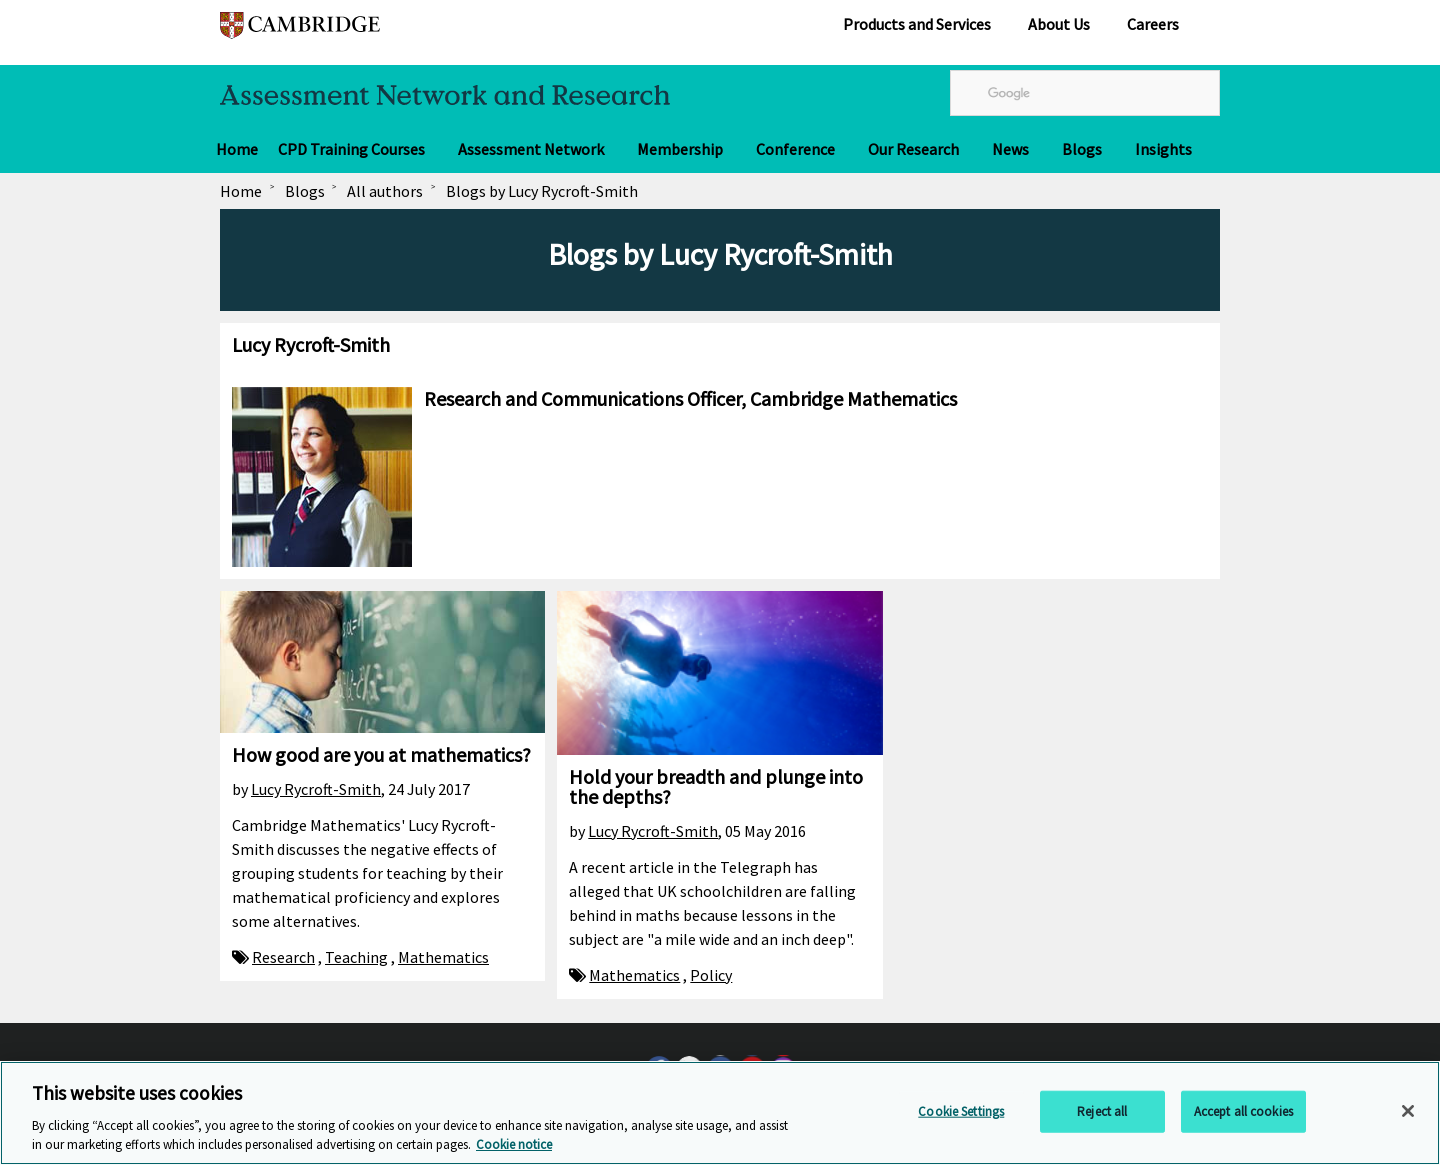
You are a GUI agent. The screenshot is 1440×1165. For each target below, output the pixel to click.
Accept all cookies (1243, 1111)
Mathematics (443, 957)
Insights (1163, 149)
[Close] (1408, 1111)
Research (283, 957)
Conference (795, 149)
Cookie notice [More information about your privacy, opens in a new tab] (514, 1144)
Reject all (1102, 1111)
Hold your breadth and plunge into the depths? (716, 786)
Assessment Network (531, 149)
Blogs (1082, 149)
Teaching (356, 957)
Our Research (913, 149)
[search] (1085, 93)
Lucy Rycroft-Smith (316, 789)
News (1010, 149)
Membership (680, 149)
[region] (720, 1113)
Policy (711, 975)
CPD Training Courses (351, 149)
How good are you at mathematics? (381, 754)
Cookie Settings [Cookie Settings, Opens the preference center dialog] (961, 1111)
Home (237, 149)
